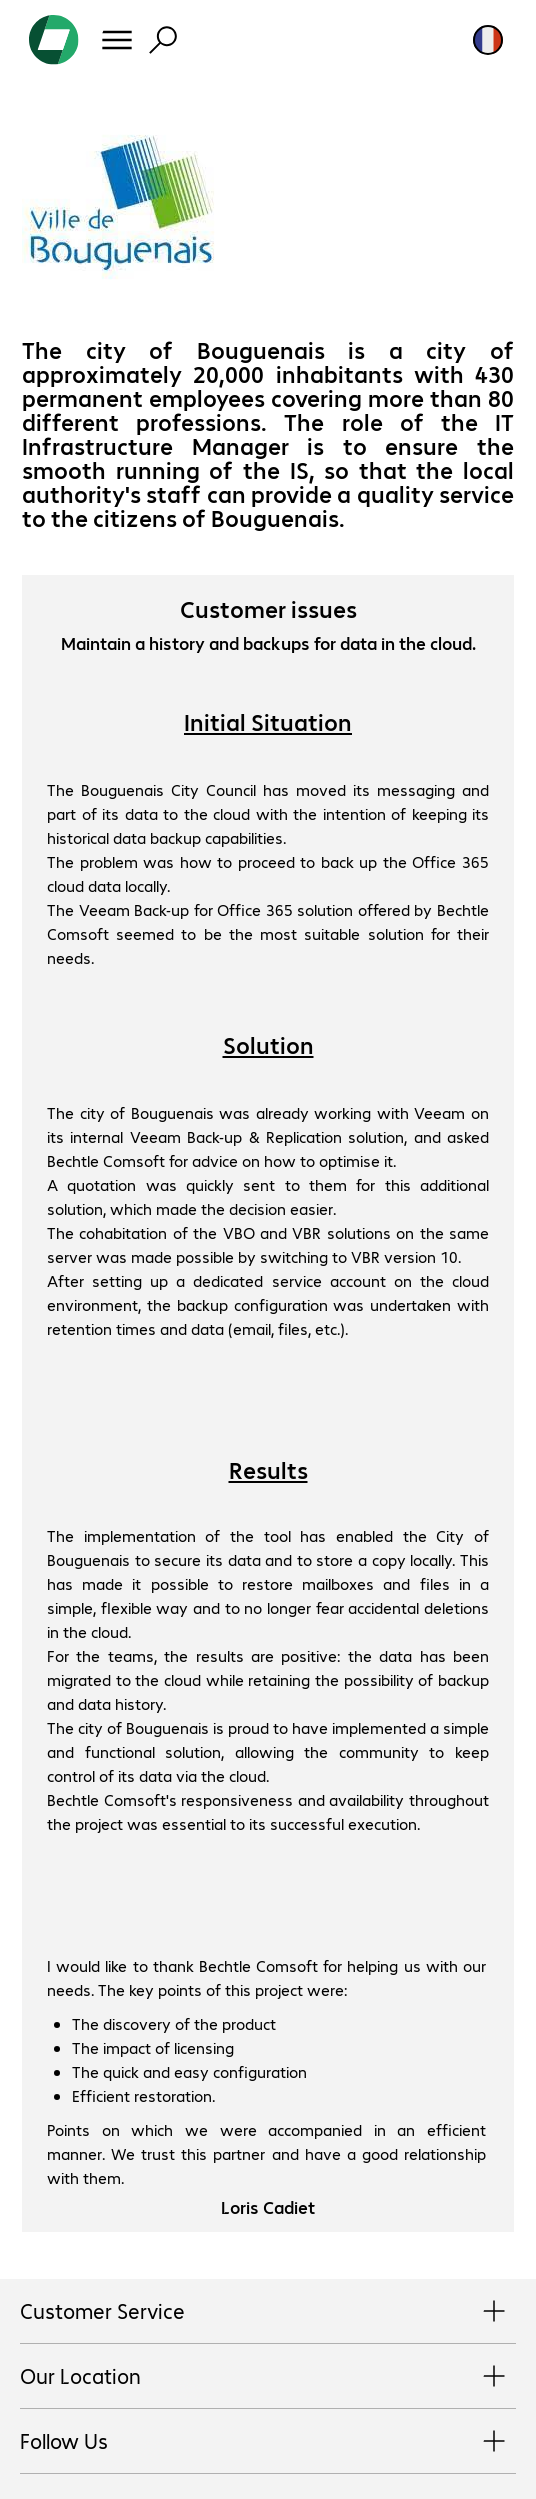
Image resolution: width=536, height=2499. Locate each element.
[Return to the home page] (54, 40)
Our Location (268, 2377)
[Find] (163, 40)
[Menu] (117, 40)
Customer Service (268, 2312)
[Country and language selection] (488, 40)
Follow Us (268, 2442)
